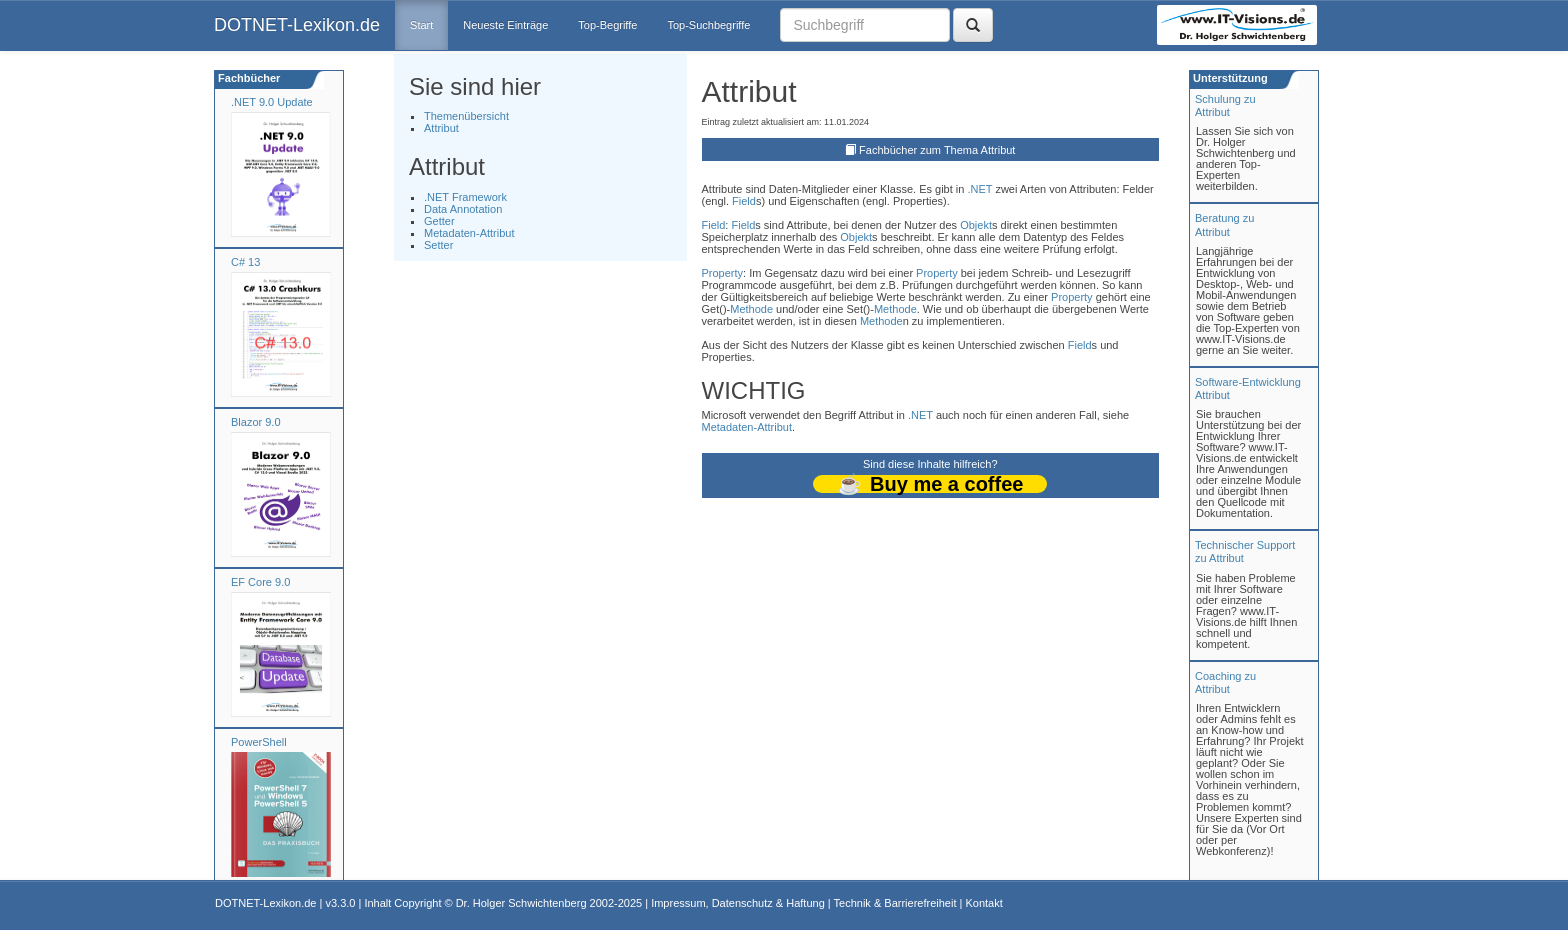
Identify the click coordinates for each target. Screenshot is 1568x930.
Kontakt (983, 903)
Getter (439, 221)
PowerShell (259, 742)
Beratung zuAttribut (1224, 224)
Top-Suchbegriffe (708, 25)
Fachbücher (247, 78)
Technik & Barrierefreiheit (895, 903)
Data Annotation (463, 209)
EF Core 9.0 (260, 582)
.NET (979, 189)
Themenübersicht (466, 116)
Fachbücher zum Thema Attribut (937, 150)
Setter (438, 245)
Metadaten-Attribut (469, 233)
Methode (751, 309)
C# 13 (245, 262)
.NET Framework (465, 197)
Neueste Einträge (505, 25)
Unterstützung (1229, 78)
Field (744, 201)
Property (723, 273)
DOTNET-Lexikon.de (297, 25)
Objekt (976, 225)
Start (421, 25)
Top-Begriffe (607, 25)
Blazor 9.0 (256, 422)
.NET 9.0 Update (272, 102)
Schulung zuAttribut (1225, 105)
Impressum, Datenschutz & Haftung (738, 903)
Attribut (441, 128)
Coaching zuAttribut (1225, 682)
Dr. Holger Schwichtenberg (521, 903)
